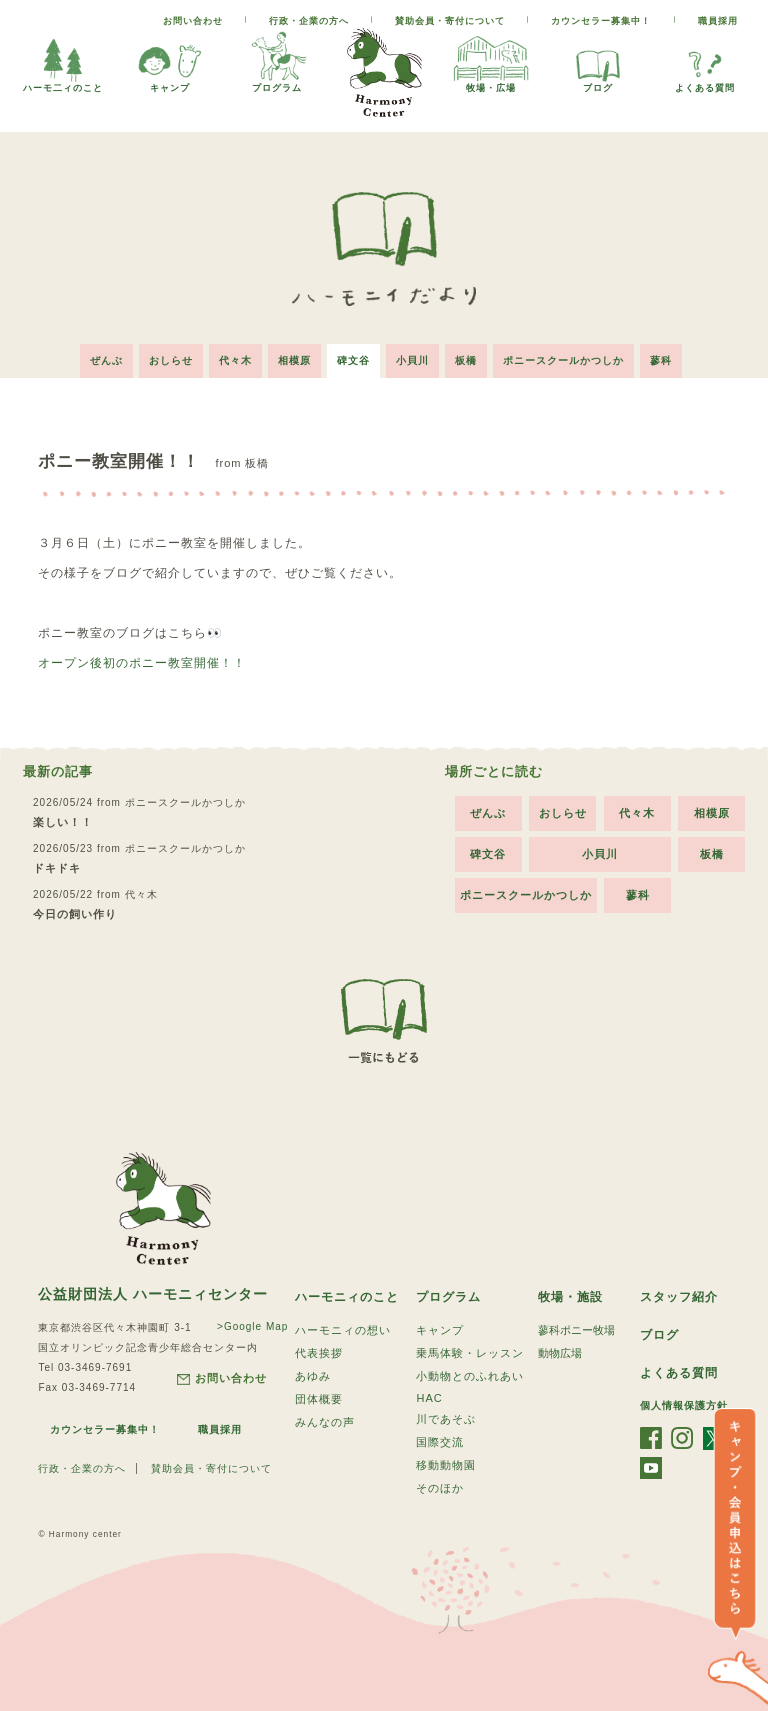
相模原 (294, 360)
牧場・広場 (491, 60)
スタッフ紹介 (679, 1297)
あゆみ (313, 1376)
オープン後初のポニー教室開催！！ (142, 663)
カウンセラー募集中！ (601, 21)
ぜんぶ (106, 360)
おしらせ (171, 360)
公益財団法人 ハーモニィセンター (153, 1294)
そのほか (440, 1488)
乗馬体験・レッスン (470, 1353)
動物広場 (560, 1353)
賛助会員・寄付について (450, 21)
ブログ (598, 60)
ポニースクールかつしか (563, 360)
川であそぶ (446, 1419)
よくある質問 (705, 60)
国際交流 (440, 1442)
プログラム (277, 60)
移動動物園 (446, 1465)
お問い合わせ (193, 21)
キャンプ (170, 60)
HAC (429, 1398)
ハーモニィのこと (347, 1297)
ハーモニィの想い (343, 1330)
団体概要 (319, 1399)
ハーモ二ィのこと (63, 60)
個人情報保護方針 (684, 1405)
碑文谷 (353, 360)
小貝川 (412, 360)
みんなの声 (325, 1422)
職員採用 (718, 21)
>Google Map (252, 1326)
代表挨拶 (319, 1353)
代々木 (235, 360)
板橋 (466, 360)
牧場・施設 (570, 1297)
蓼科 (661, 360)
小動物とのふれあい (470, 1376)
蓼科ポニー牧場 (576, 1330)
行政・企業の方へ (309, 21)
